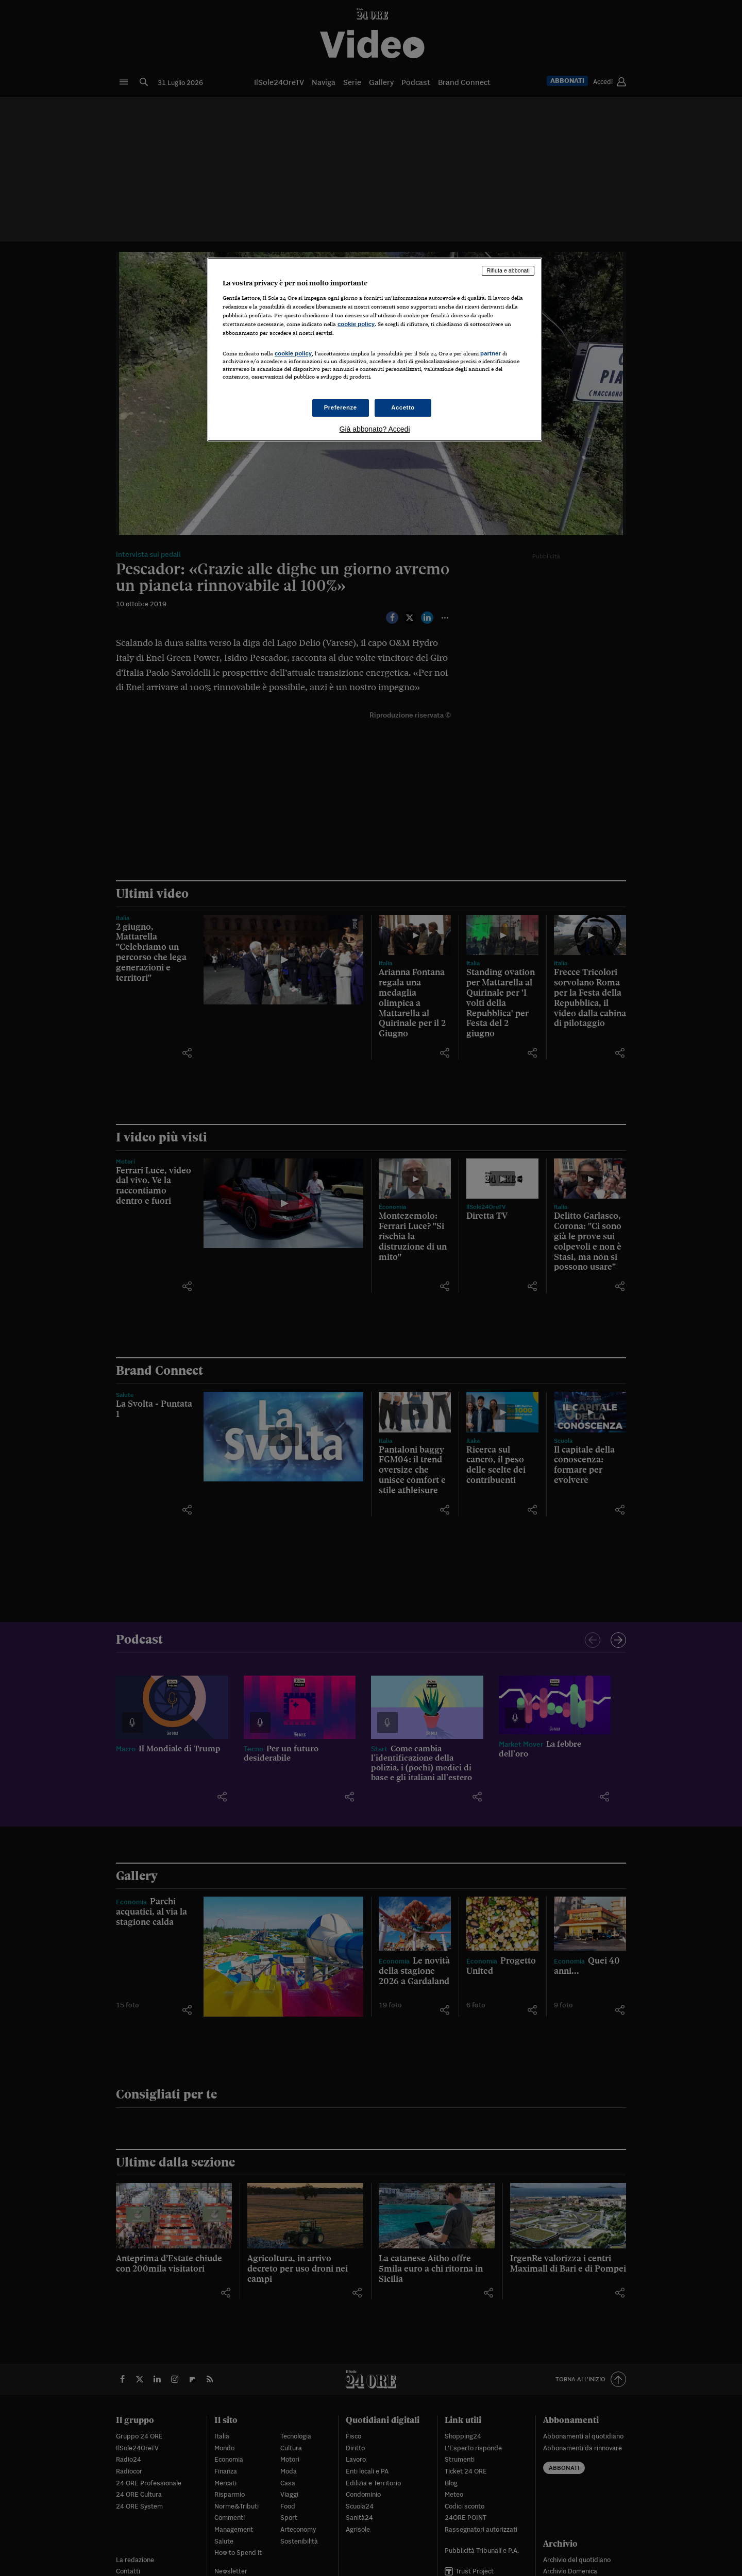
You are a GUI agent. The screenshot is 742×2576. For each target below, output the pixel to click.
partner (490, 353)
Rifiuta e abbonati (508, 270)
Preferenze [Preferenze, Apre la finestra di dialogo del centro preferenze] (340, 407)
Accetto (403, 407)
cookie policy (356, 324)
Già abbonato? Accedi (375, 429)
